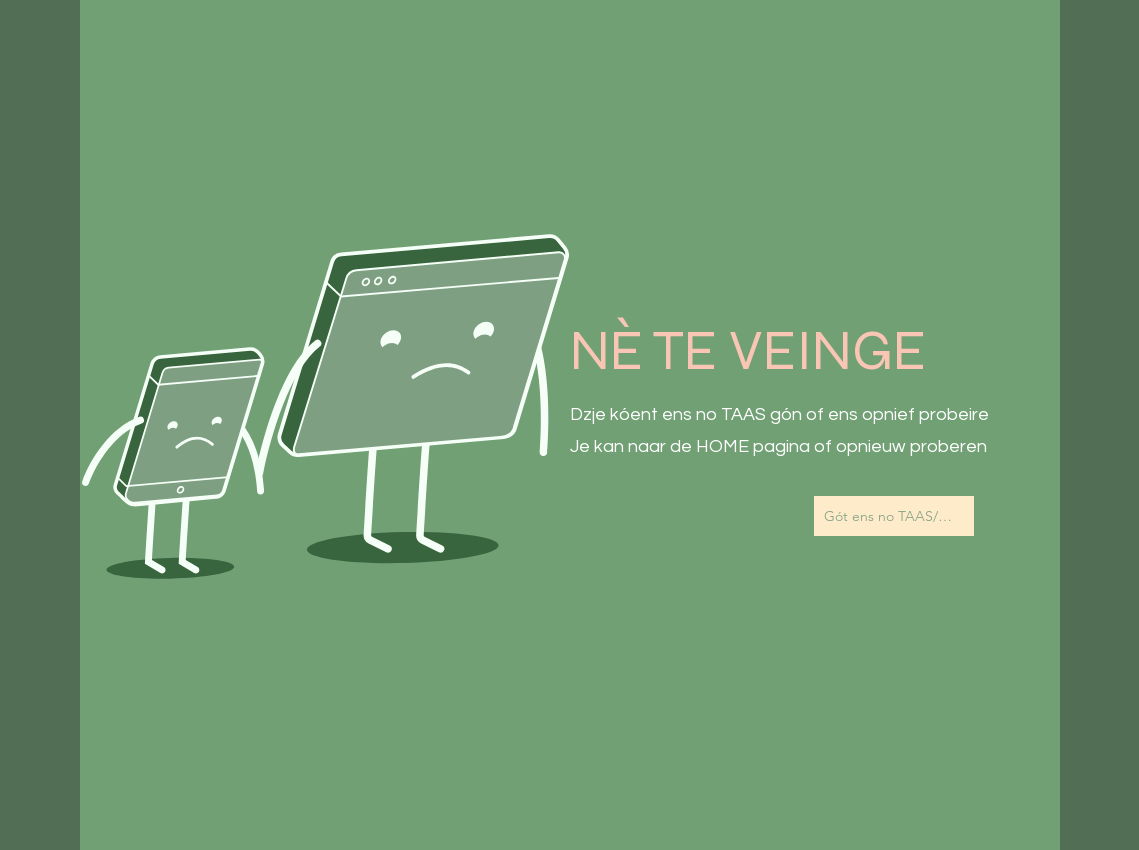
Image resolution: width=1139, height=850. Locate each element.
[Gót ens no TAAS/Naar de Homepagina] (894, 516)
